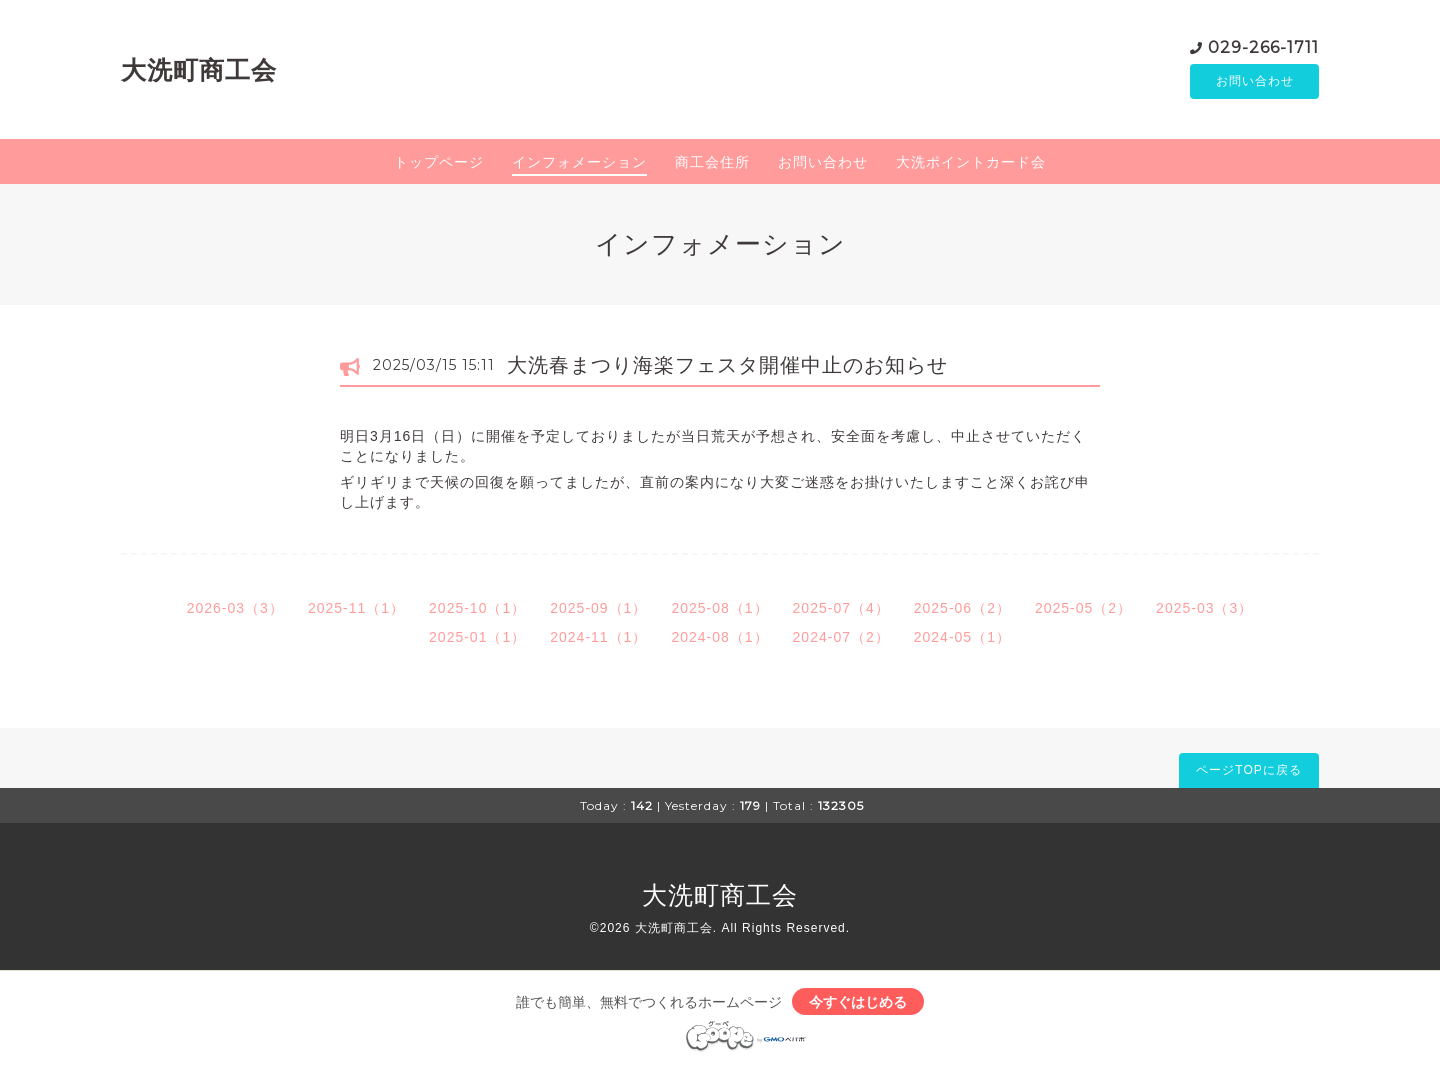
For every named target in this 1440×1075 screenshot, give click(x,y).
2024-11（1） (598, 640)
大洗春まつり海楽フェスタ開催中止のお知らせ (727, 368)
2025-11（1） (356, 611)
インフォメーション (579, 165)
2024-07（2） (841, 640)
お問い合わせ (1255, 83)
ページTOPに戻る (1248, 773)
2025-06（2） (962, 611)
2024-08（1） (719, 640)
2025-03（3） (1204, 611)
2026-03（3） (235, 611)
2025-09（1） (598, 611)
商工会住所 (712, 165)
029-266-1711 (1263, 47)
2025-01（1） (477, 640)
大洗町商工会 (199, 71)
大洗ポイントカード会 (971, 165)
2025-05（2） (1083, 611)
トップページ (439, 165)
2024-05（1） (962, 640)
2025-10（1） (477, 611)
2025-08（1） (719, 611)
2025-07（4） (841, 611)
